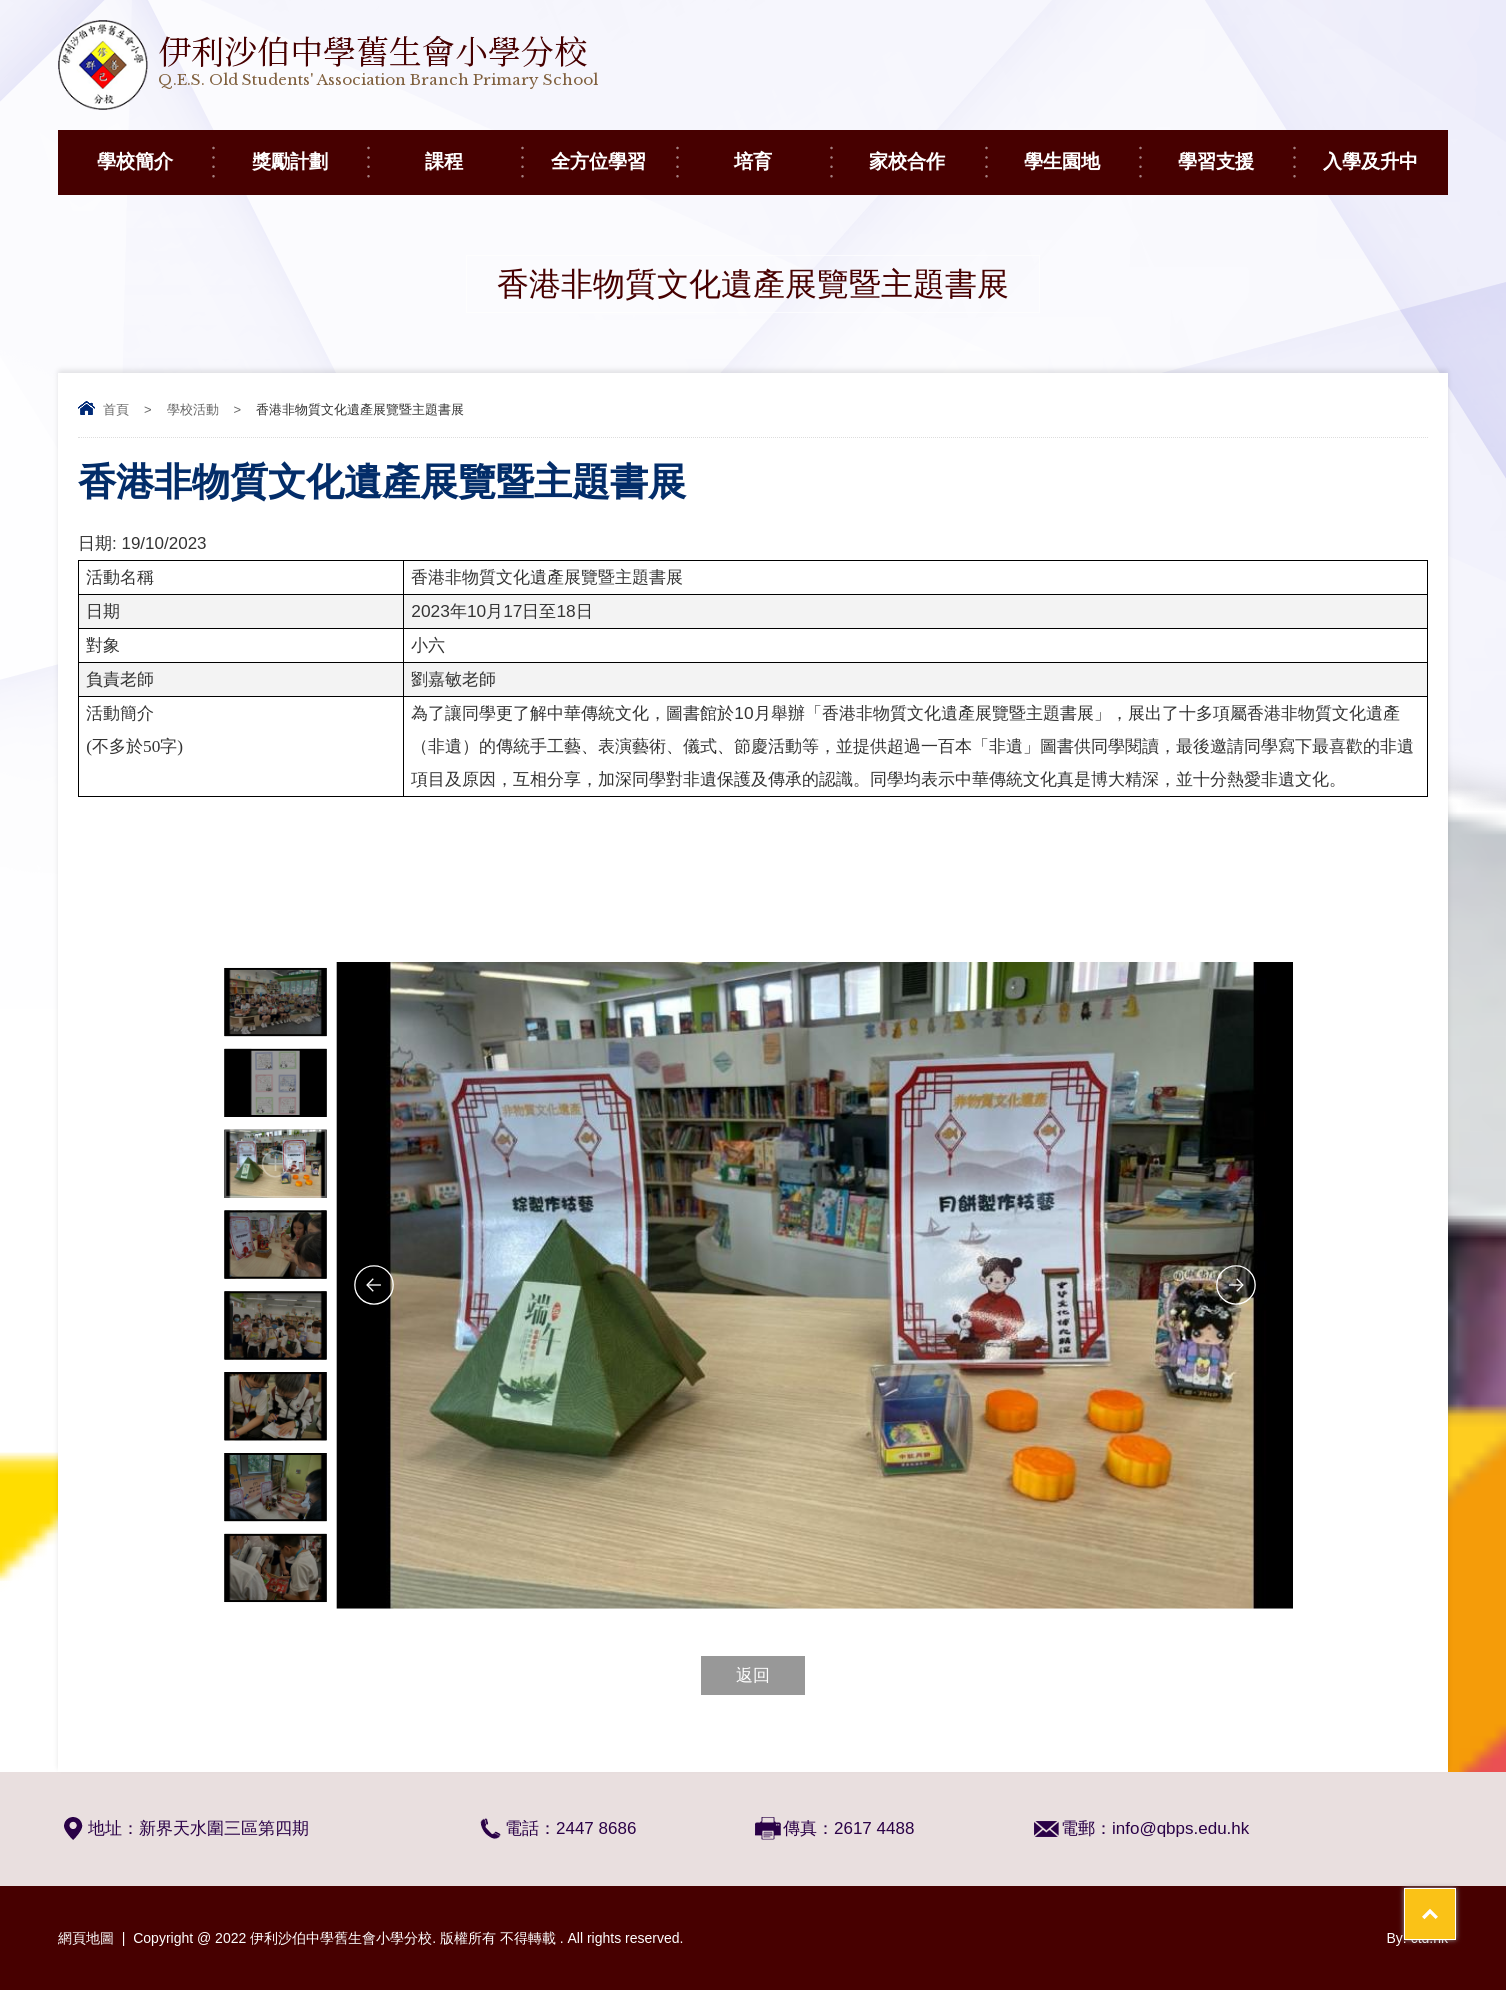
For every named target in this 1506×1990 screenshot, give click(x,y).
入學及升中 (1385, 151)
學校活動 (193, 409)
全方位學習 (613, 151)
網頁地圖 (86, 1938)
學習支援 (1235, 151)
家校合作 (926, 151)
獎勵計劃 (309, 151)
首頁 (116, 409)
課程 (473, 151)
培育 (782, 151)
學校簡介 (154, 151)
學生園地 (1081, 151)
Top (1455, 1900)
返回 (753, 1675)
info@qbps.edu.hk (1180, 1828)
